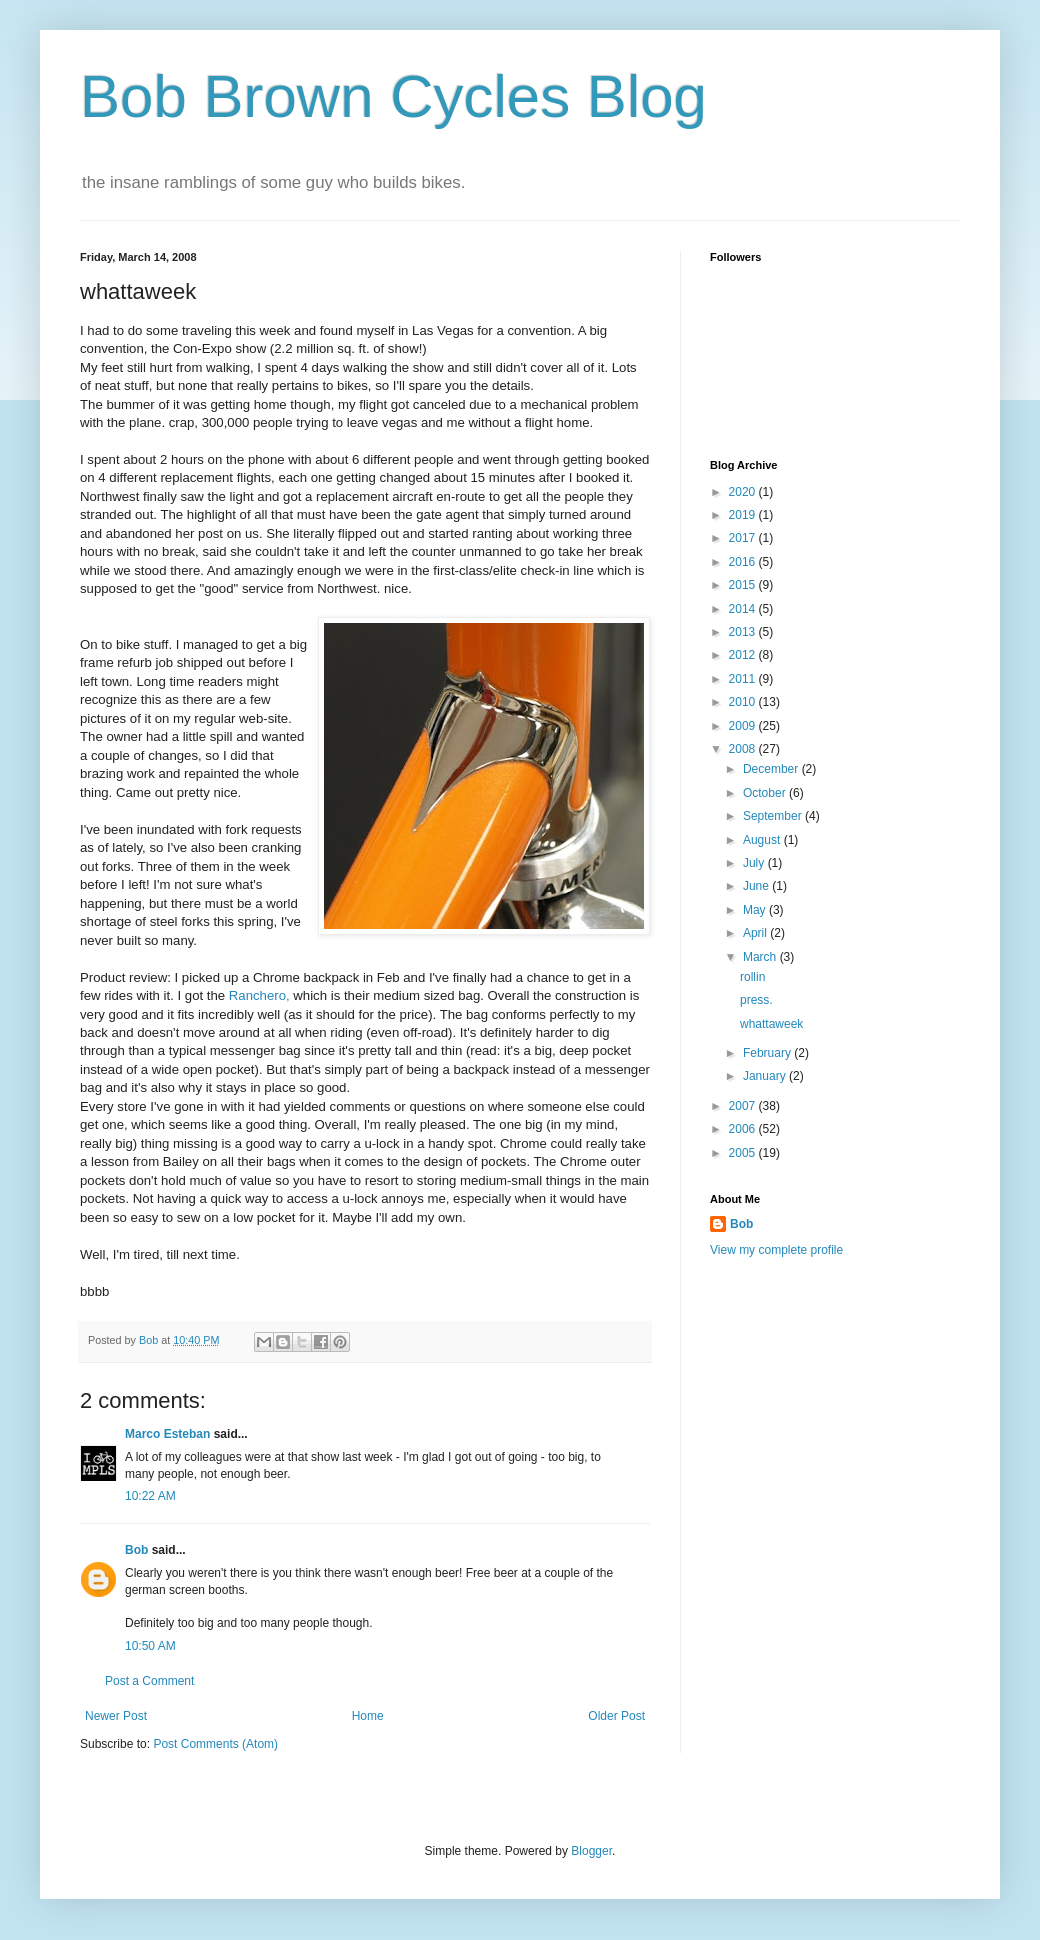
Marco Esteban (167, 1434)
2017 (744, 538)
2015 (744, 585)
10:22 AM (150, 1496)
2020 (744, 492)
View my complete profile (776, 1250)
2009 (744, 726)
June (757, 886)
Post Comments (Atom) (215, 1744)
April (756, 933)
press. (756, 1000)
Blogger (591, 1851)
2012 (744, 655)
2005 (744, 1153)
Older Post (616, 1716)
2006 (744, 1129)
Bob (136, 1550)
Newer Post (116, 1716)
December (772, 769)
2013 (744, 632)
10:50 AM (150, 1646)
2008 (744, 749)
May (756, 910)
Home (368, 1716)
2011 (744, 679)
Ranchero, (259, 995)
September (774, 816)
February (768, 1053)
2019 (744, 515)
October (766, 793)
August (763, 840)
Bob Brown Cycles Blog (393, 96)
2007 (744, 1106)
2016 (744, 562)
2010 (744, 702)
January (766, 1076)
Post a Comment (149, 1681)
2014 (744, 609)
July (755, 863)
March (761, 957)
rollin (752, 977)
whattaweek (771, 1024)
